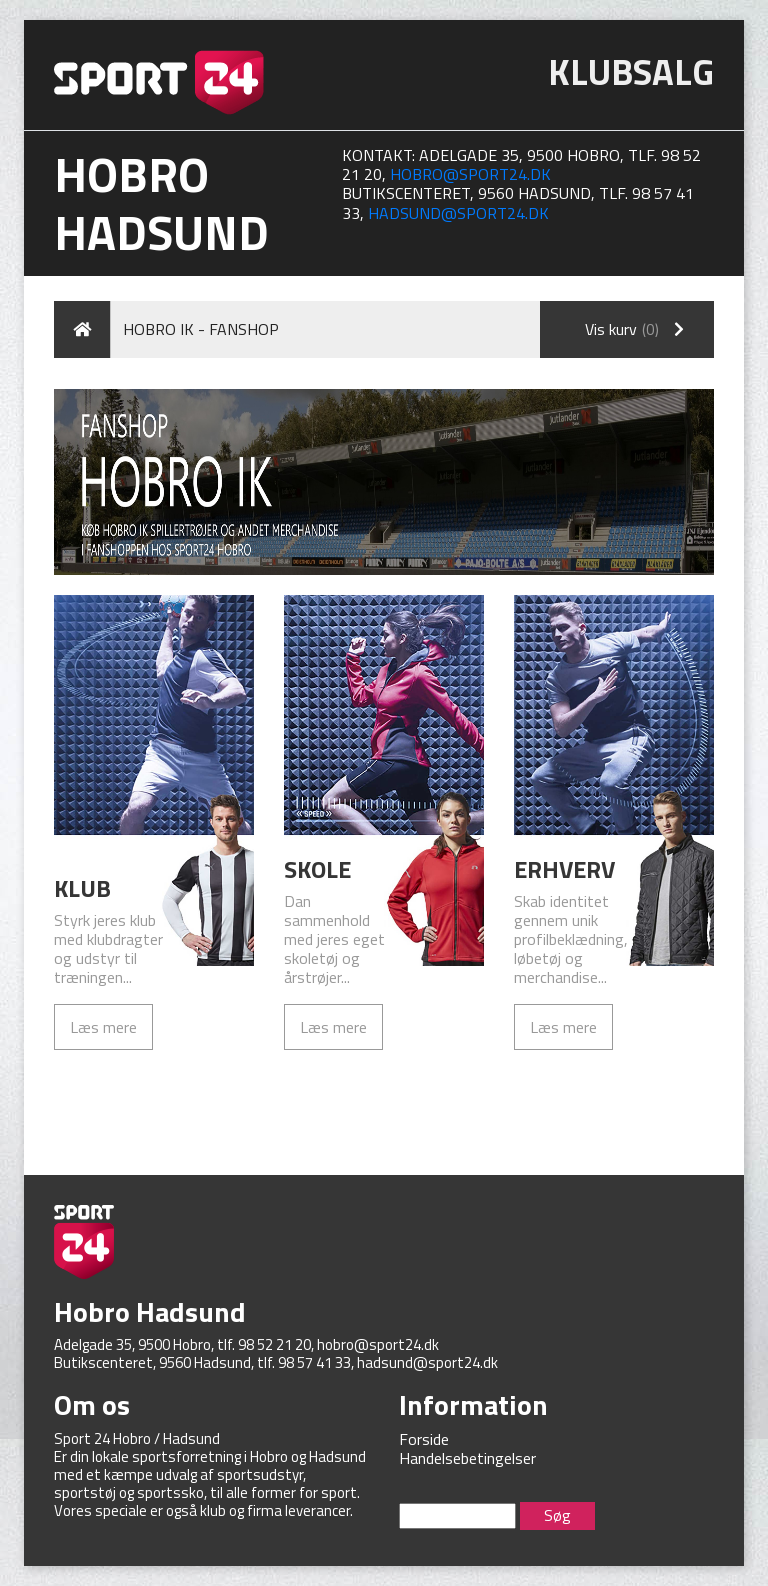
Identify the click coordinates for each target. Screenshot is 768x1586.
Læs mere (103, 1027)
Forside (424, 1439)
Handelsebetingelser (467, 1458)
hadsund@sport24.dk (458, 213)
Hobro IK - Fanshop (201, 329)
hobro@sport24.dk (470, 174)
